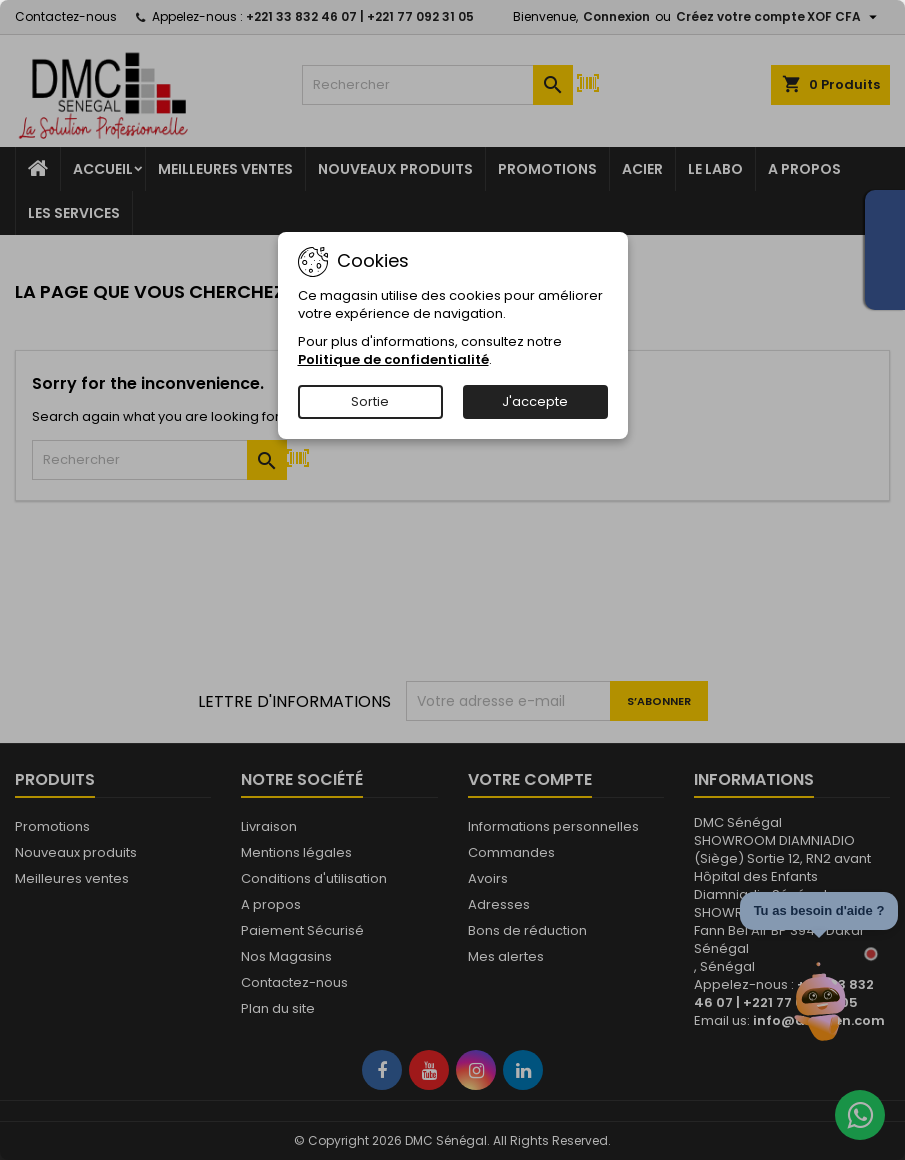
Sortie (370, 401)
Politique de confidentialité (393, 359)
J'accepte (535, 401)
